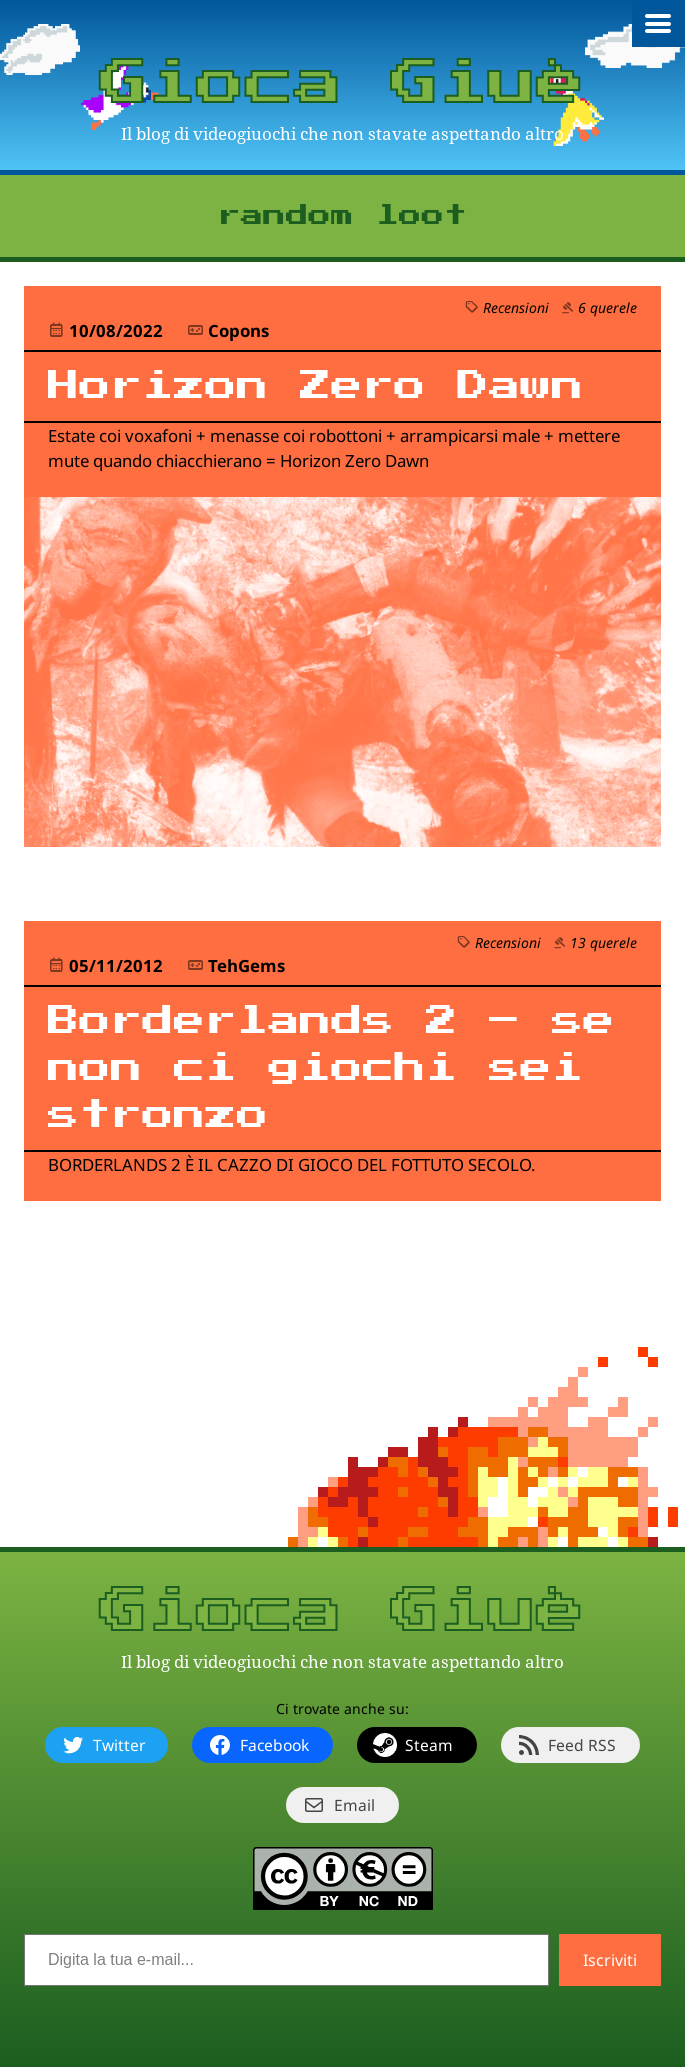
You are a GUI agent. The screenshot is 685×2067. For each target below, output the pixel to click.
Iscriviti (610, 1960)
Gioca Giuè (342, 83)
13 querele (603, 942)
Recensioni (516, 307)
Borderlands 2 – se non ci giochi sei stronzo (331, 1068)
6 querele (607, 307)
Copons (238, 330)
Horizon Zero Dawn (316, 386)
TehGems (246, 965)
